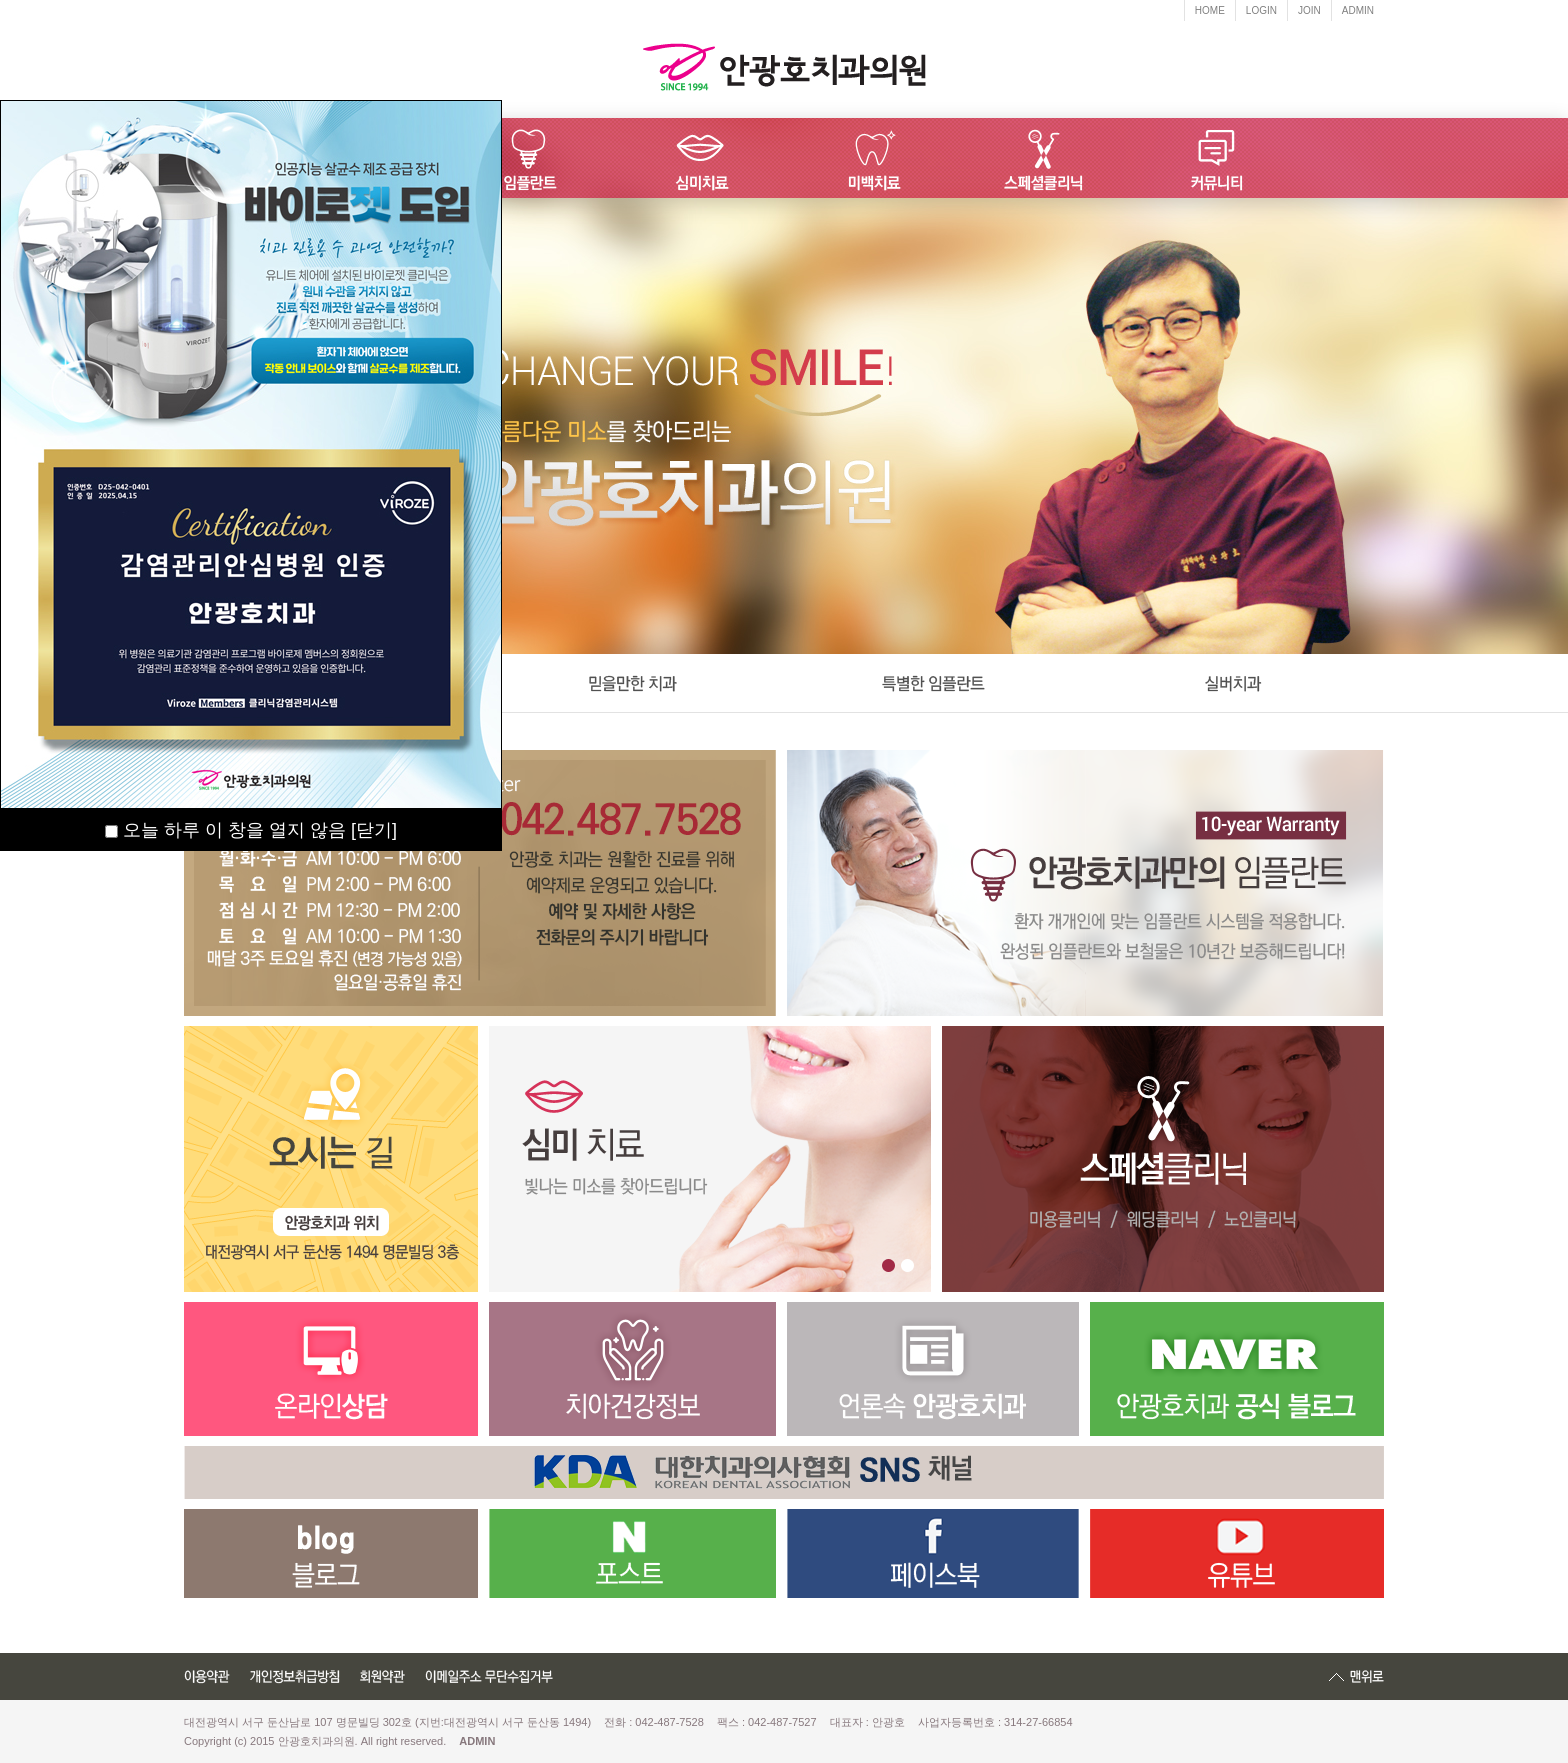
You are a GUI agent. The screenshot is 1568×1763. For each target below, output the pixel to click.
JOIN (1309, 10)
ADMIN (1358, 10)
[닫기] (374, 830)
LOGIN (1261, 10)
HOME (1210, 10)
